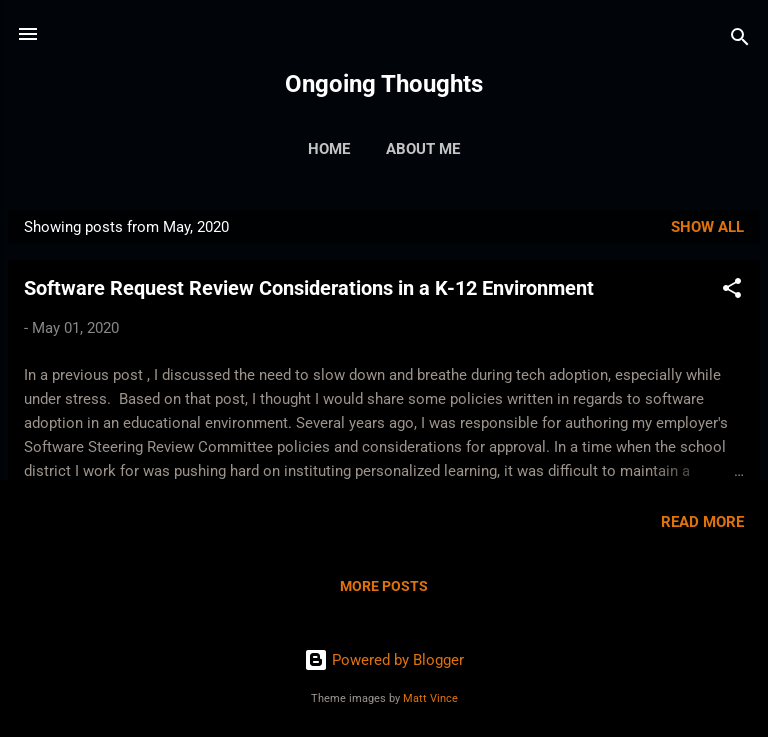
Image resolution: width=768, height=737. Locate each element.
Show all (707, 227)
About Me (423, 149)
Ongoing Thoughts (384, 84)
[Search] (740, 40)
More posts (384, 586)
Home (329, 149)
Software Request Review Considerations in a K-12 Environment (309, 288)
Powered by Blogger (384, 660)
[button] (732, 291)
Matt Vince (430, 698)
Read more (702, 522)
